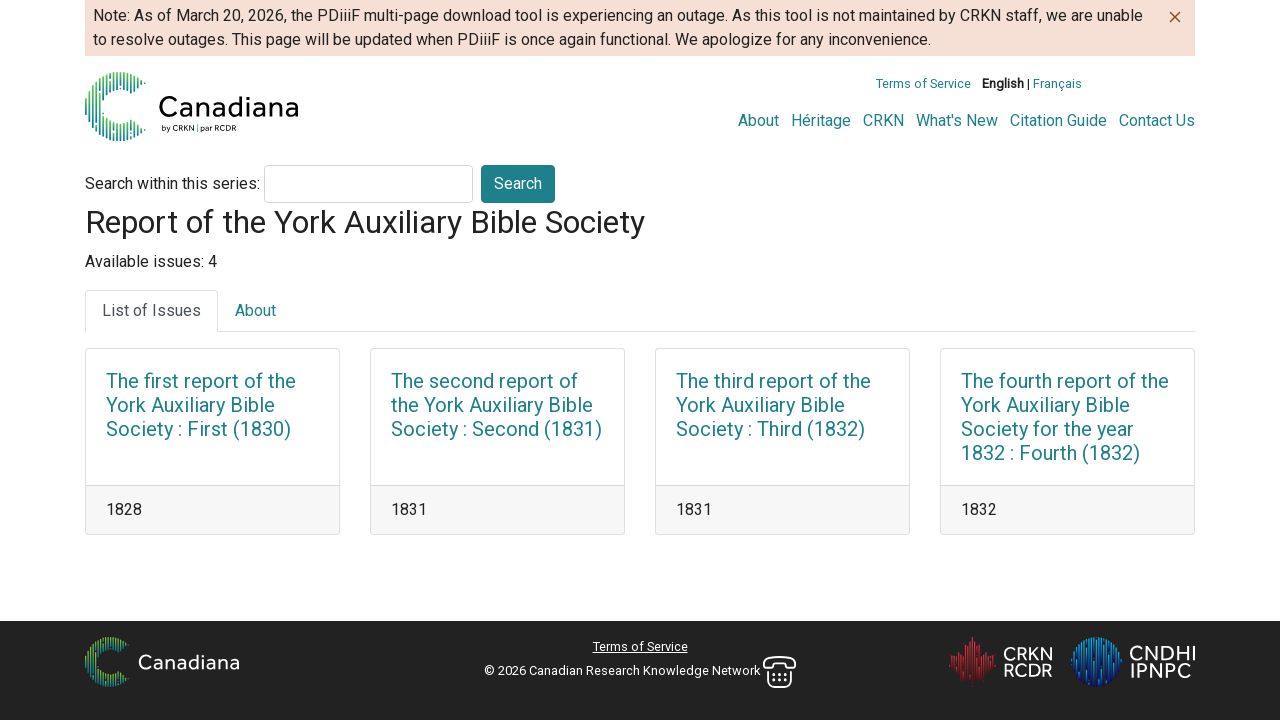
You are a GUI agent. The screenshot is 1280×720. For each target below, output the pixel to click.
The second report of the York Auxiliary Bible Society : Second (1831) (496, 405)
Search (518, 183)
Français (1057, 83)
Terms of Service (923, 83)
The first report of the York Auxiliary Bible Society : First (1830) (201, 405)
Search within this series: (172, 183)
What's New (957, 120)
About (758, 120)
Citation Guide (1058, 120)
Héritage (821, 120)
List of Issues (151, 310)
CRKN (883, 120)
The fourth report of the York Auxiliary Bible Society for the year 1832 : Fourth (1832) (1065, 417)
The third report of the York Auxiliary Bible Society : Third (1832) (773, 405)
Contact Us (1157, 120)
